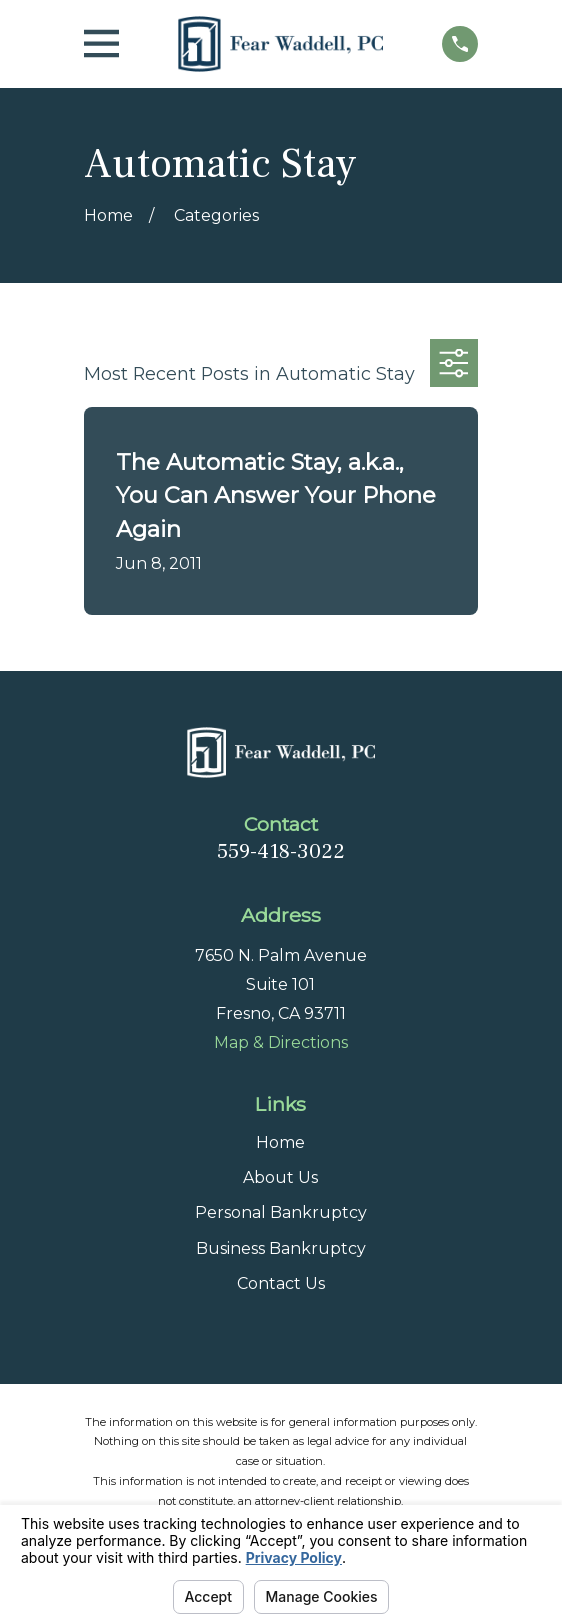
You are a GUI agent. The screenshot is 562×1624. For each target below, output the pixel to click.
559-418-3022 (281, 851)
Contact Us (281, 1283)
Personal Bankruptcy (281, 1212)
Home (280, 1142)
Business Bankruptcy (281, 1248)
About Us (280, 1177)
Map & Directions (281, 1042)
